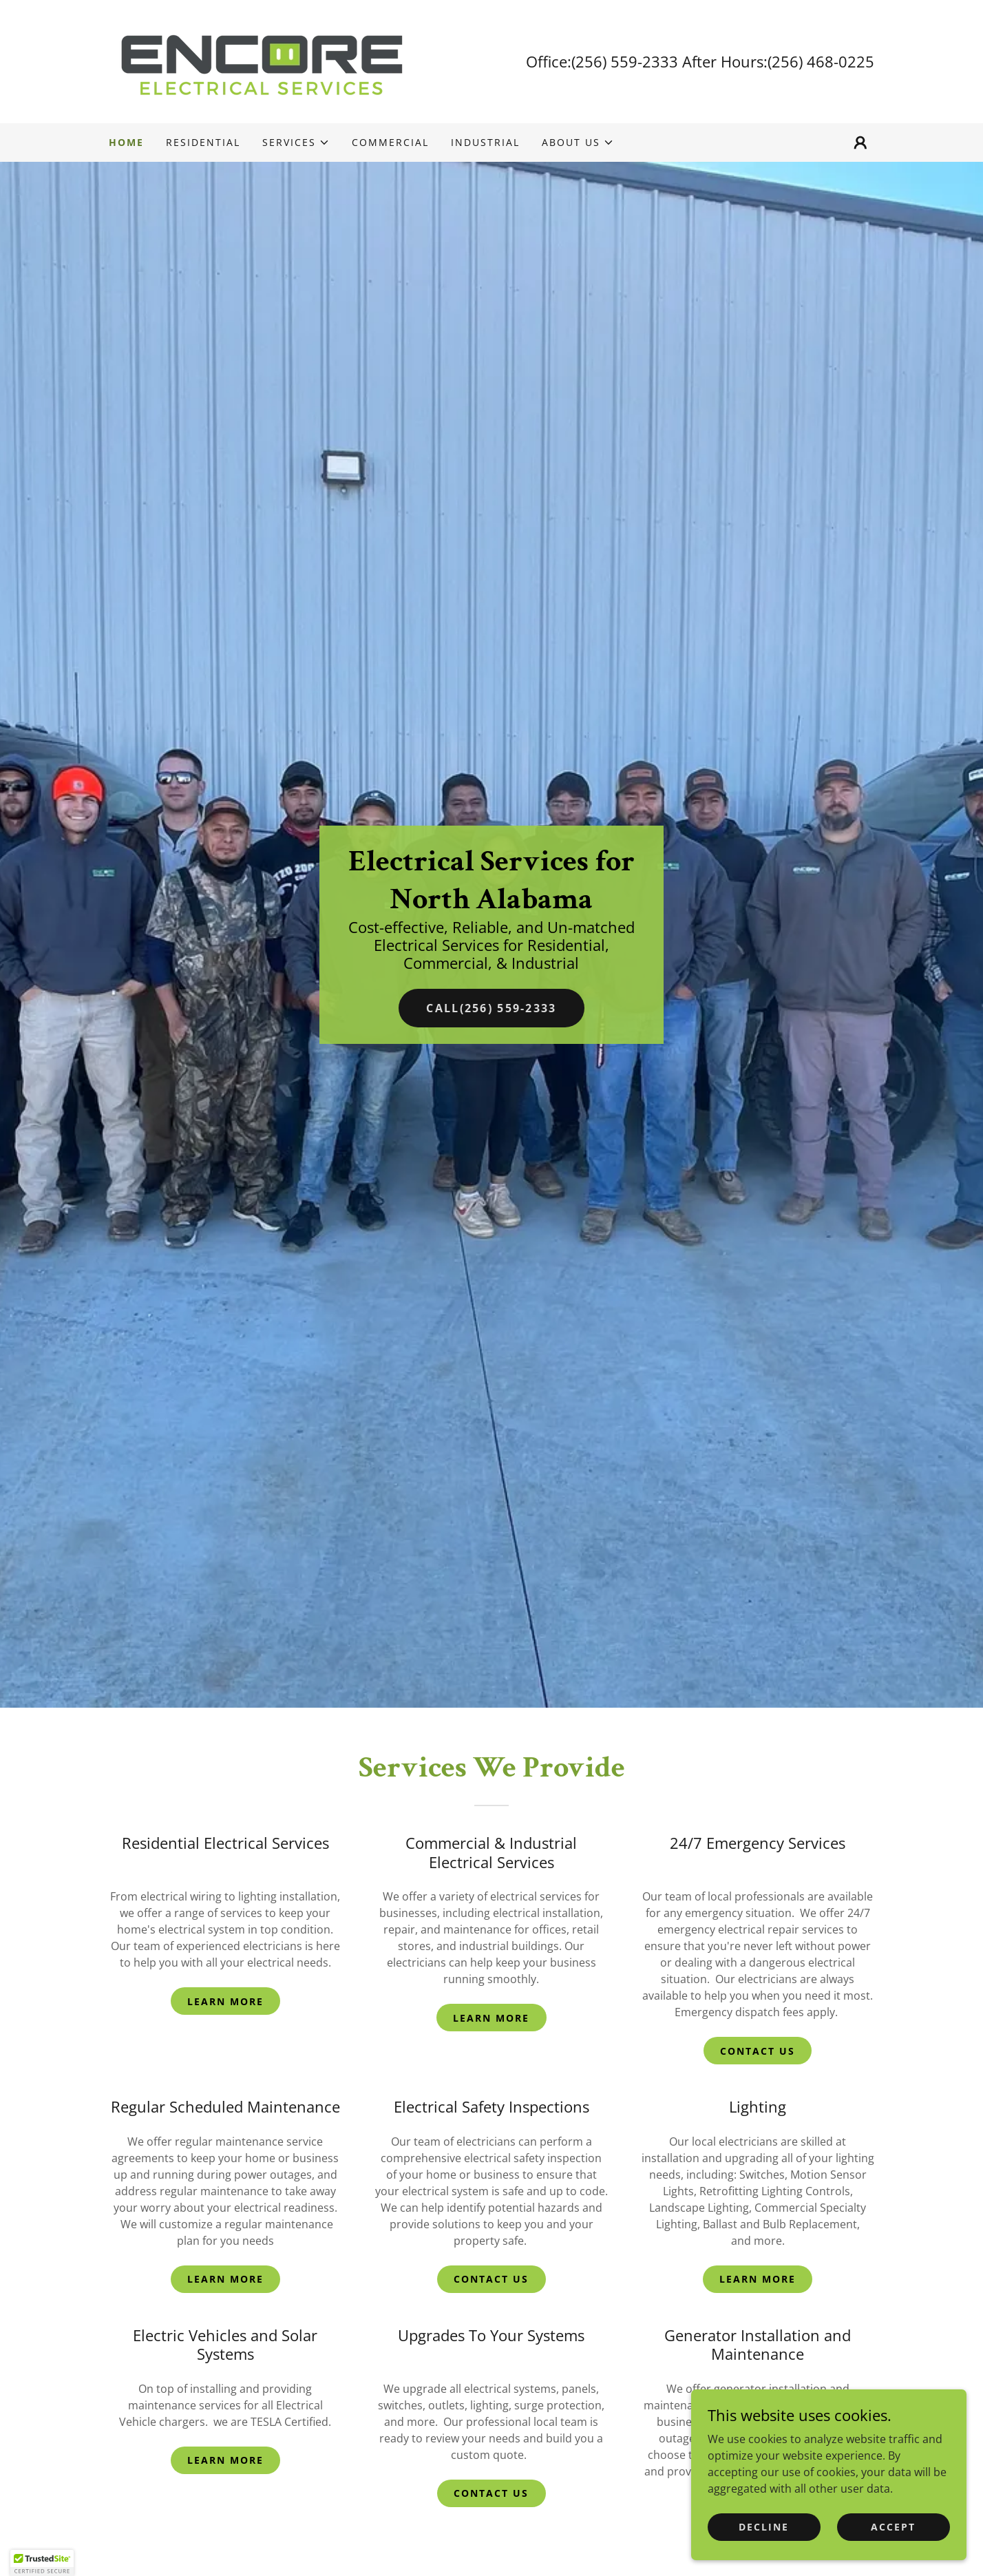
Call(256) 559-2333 (491, 1008)
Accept (893, 2555)
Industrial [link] (485, 142)
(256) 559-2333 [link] (624, 61)
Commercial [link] (390, 142)
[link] (261, 60)
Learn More (225, 2001)
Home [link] (126, 142)
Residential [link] (203, 142)
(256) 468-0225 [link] (821, 61)
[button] (296, 142)
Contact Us (757, 2050)
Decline (764, 2555)
